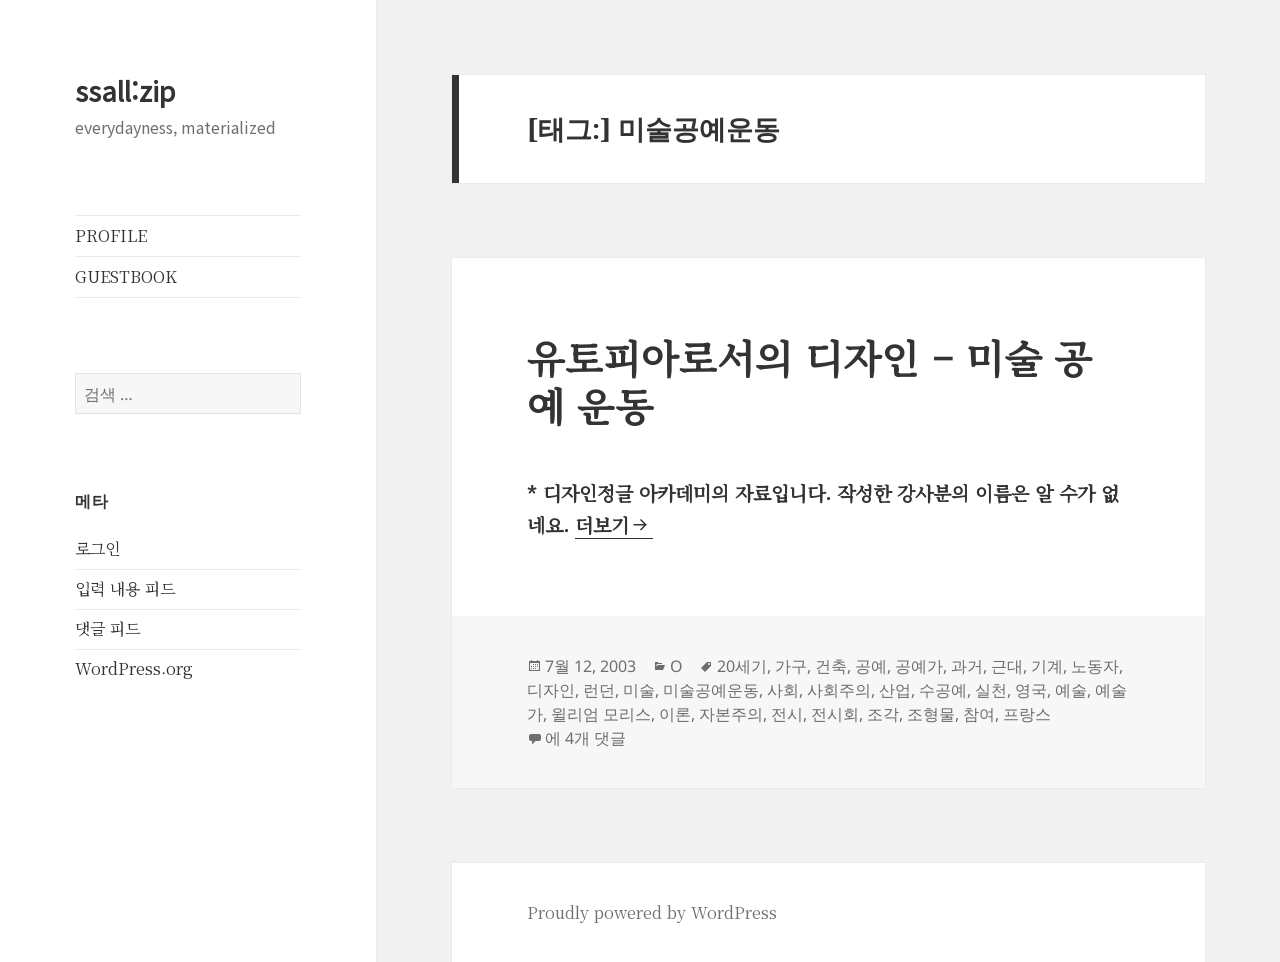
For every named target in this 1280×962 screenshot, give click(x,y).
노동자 (1095, 666)
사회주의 (839, 690)
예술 (1071, 690)
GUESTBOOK (126, 276)
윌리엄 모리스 (601, 714)
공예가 (919, 666)
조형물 (931, 714)
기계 (1047, 666)
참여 (979, 714)
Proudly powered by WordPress (652, 912)
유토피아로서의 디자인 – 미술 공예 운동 (809, 381)
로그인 (97, 548)
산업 (895, 690)
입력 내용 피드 (125, 588)
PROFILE (111, 235)
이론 (675, 714)
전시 (787, 714)
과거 (967, 666)
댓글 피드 (107, 628)
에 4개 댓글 (585, 738)
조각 (883, 714)
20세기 (742, 666)
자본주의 (731, 714)
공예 (871, 666)
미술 (639, 690)
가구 (791, 666)
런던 (599, 690)
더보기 (614, 524)
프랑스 (1027, 714)
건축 (831, 666)
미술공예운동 (711, 690)
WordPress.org (134, 668)
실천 (991, 690)
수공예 (943, 690)
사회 (783, 690)
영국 (1031, 690)
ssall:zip (125, 90)
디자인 (551, 690)
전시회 (835, 714)
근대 (1007, 666)
